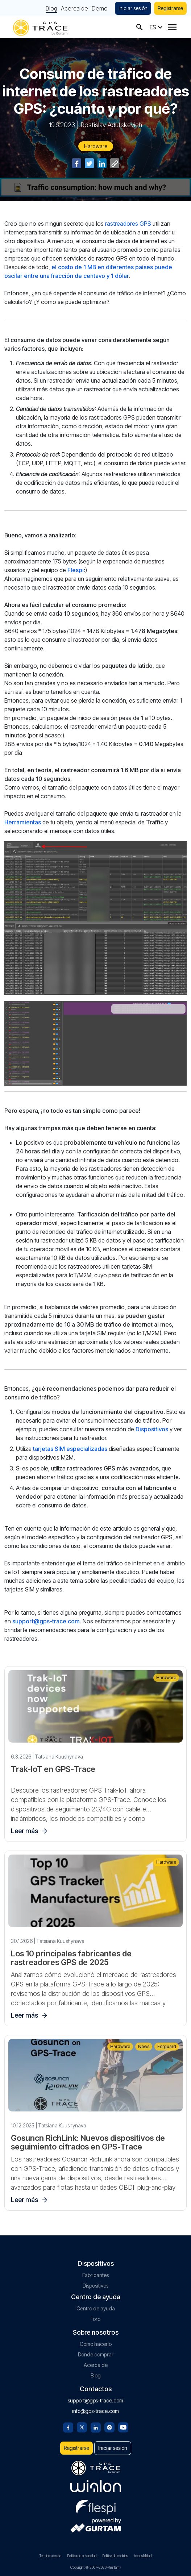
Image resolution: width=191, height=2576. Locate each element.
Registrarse (170, 8)
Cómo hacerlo (96, 2344)
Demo (100, 8)
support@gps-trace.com (46, 1621)
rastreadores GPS (128, 223)
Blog (51, 8)
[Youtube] (123, 2427)
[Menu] (172, 27)
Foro (95, 2319)
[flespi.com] (96, 2505)
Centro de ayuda (95, 2308)
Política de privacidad (81, 2556)
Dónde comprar (95, 2354)
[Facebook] (68, 2427)
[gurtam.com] (96, 2486)
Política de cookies (115, 2556)
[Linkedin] (96, 2427)
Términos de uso (50, 2556)
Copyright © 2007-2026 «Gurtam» (95, 2567)
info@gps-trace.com (95, 2411)
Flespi (75, 570)
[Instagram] (109, 2427)
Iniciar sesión (133, 8)
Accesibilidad (142, 2556)
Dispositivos (152, 1429)
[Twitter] (82, 2427)
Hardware (95, 146)
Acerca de (74, 8)
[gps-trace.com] (40, 27)
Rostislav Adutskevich (111, 125)
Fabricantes (95, 2275)
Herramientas (22, 822)
